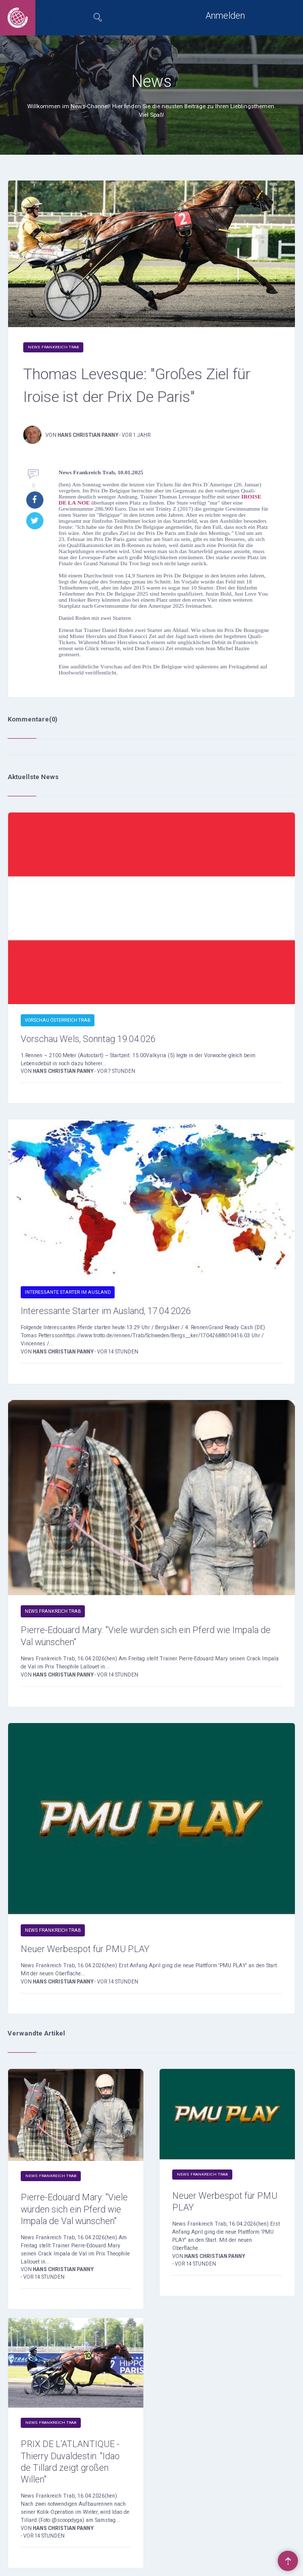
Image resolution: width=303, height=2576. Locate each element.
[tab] (98, 17)
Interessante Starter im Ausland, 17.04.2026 (106, 1310)
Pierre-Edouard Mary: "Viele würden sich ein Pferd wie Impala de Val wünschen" (146, 1635)
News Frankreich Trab (53, 347)
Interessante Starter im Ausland (68, 1292)
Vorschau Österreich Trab (57, 1020)
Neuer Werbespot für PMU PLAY (85, 1949)
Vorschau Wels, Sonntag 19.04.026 (88, 1038)
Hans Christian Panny (88, 435)
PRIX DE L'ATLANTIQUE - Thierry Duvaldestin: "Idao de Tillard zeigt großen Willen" (70, 2461)
